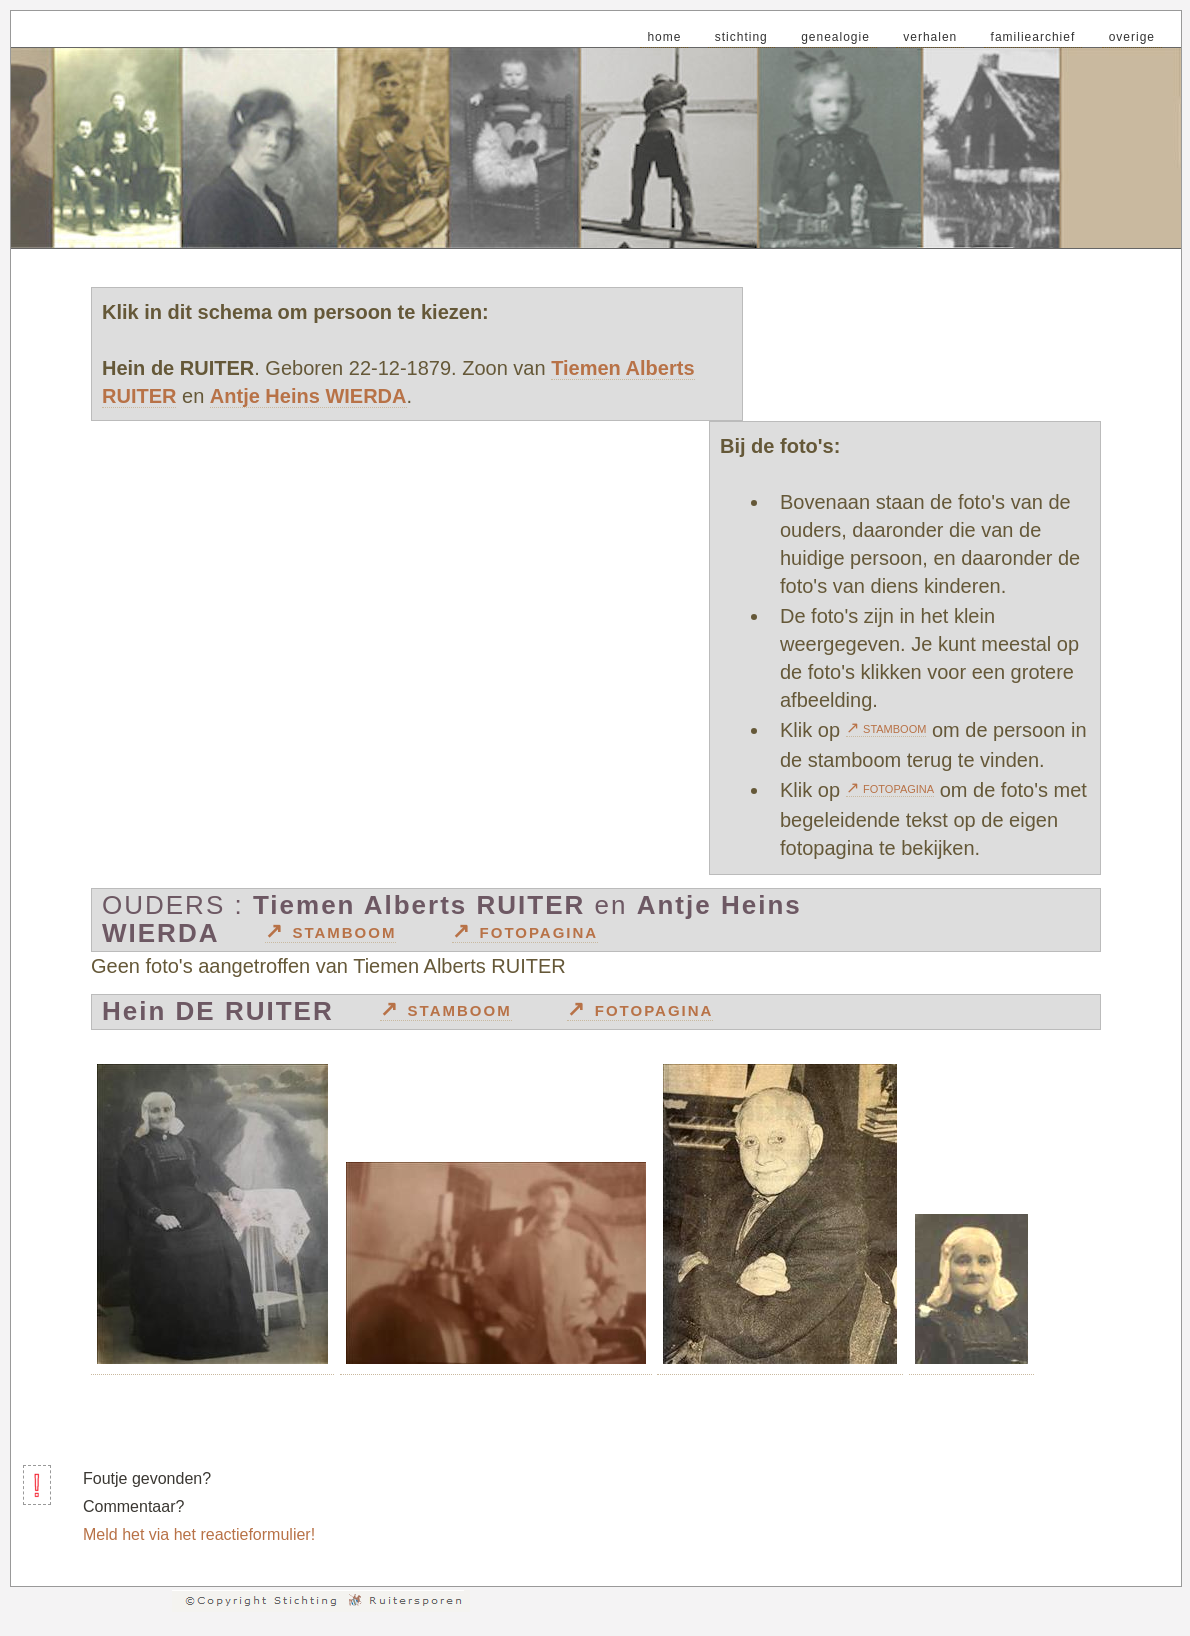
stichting (741, 37)
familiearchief (1033, 37)
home (664, 37)
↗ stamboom (886, 727)
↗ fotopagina (890, 787)
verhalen (930, 37)
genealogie (835, 37)
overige (1132, 37)
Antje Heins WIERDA (308, 396)
